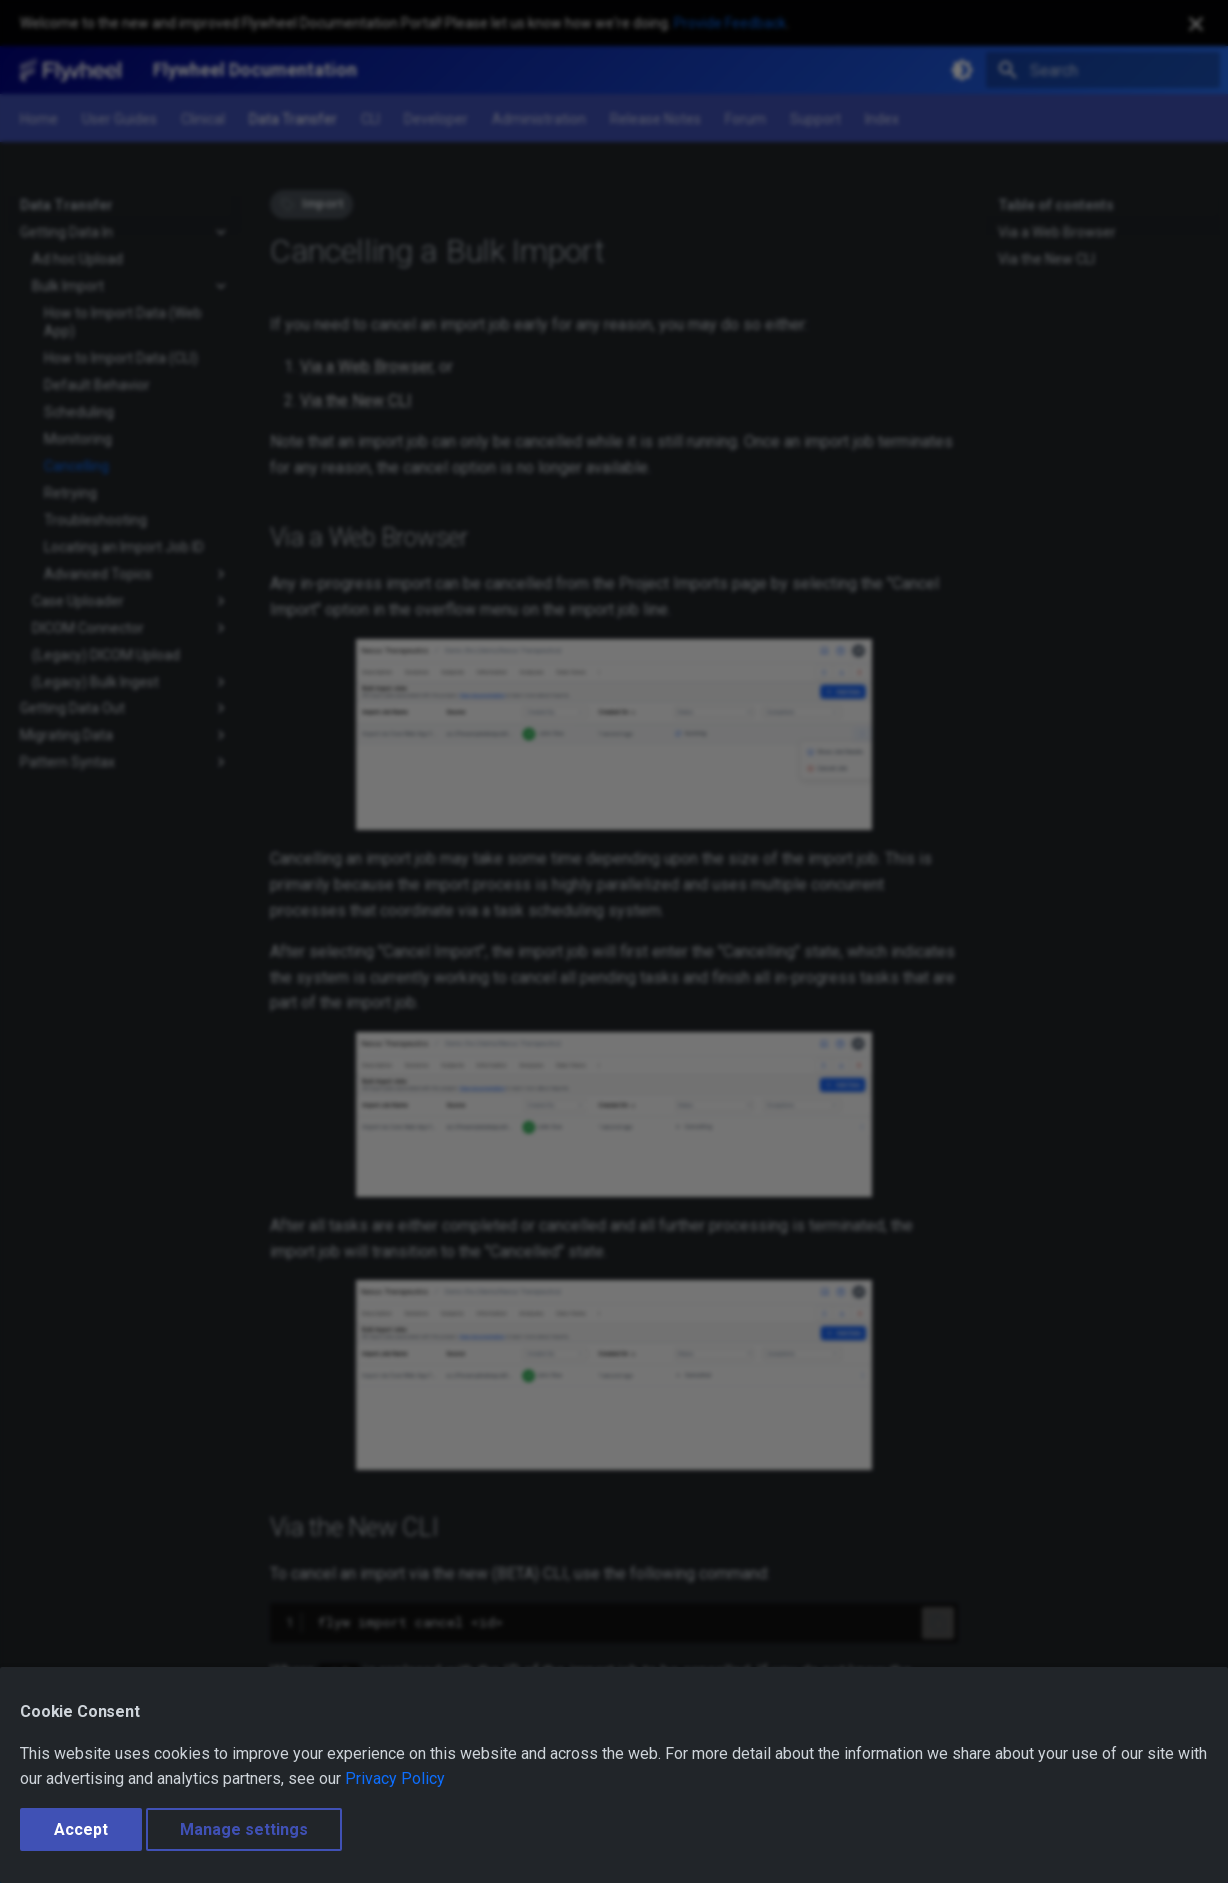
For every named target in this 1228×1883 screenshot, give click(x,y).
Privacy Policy (395, 1778)
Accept (81, 1829)
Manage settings (244, 1829)
